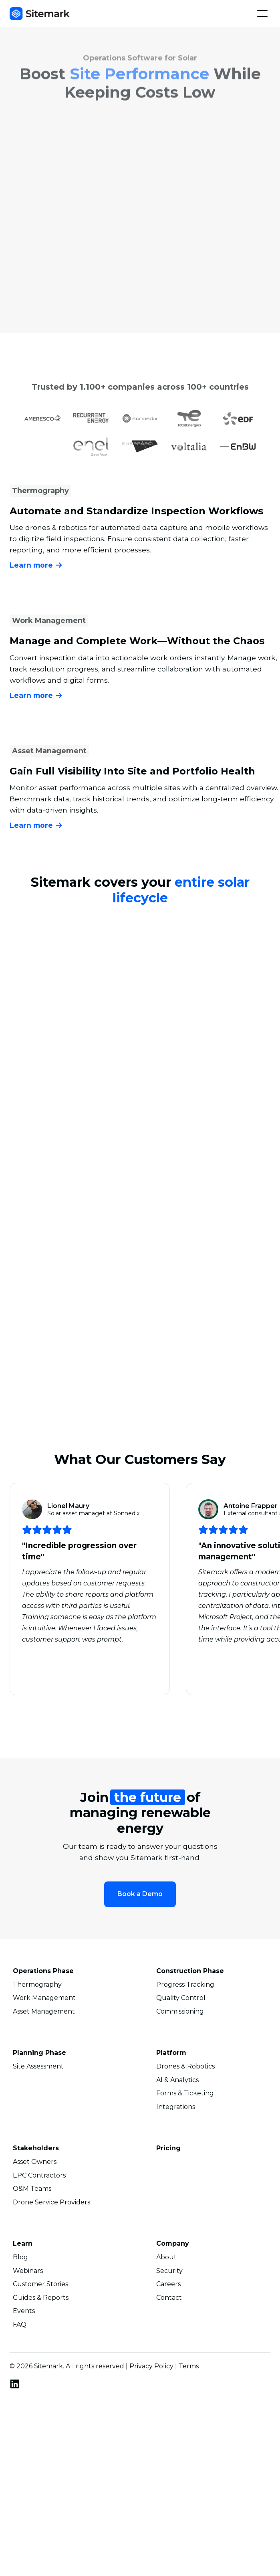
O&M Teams (32, 2190)
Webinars (28, 2272)
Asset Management (44, 2012)
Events (24, 2312)
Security (169, 2272)
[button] (262, 14)
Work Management (44, 1999)
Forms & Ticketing (185, 2094)
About (166, 2258)
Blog (20, 2258)
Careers (168, 2285)
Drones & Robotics (185, 2067)
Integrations (175, 2108)
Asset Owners (34, 2163)
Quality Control (180, 1999)
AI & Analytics (177, 2081)
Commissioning (180, 2012)
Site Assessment (38, 2067)
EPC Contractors (39, 2176)
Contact (169, 2299)
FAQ (19, 2325)
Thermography (37, 1986)
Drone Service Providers (51, 2203)
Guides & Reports (40, 2299)
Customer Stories (40, 2285)
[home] (40, 13)
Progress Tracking (185, 1986)
